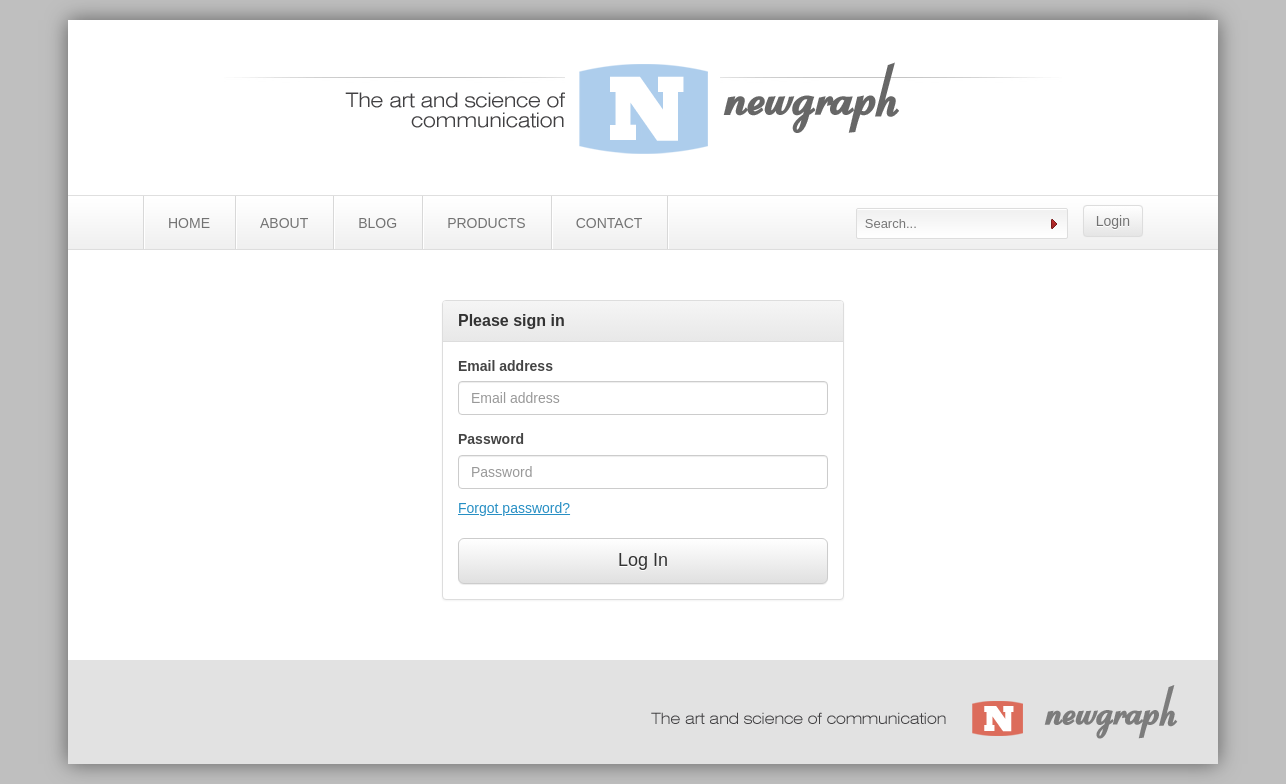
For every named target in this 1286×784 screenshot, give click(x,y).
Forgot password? (514, 508)
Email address (505, 366)
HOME (189, 223)
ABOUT (284, 223)
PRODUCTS (486, 223)
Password (491, 439)
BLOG (377, 223)
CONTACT (609, 223)
